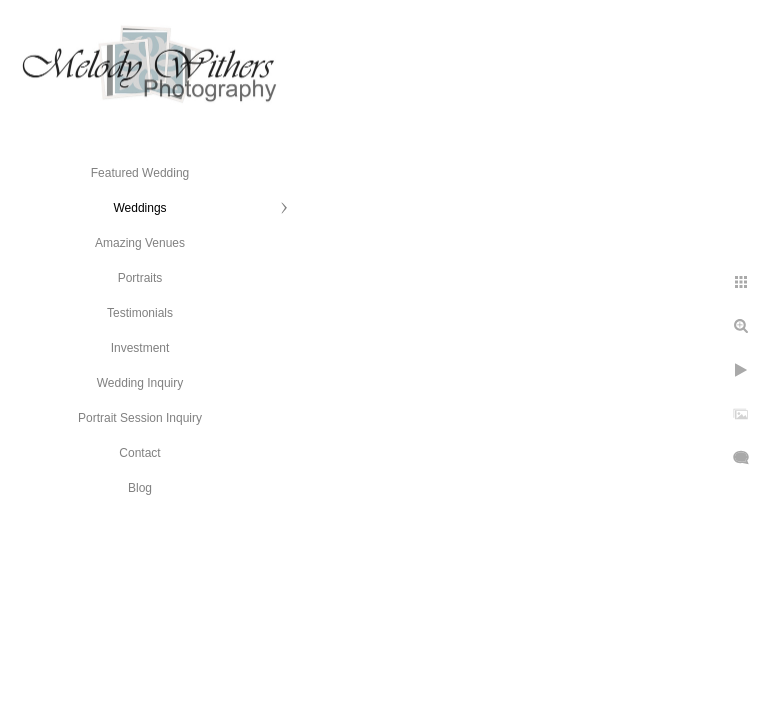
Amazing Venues (140, 243)
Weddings (139, 208)
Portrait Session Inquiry (140, 418)
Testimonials (140, 313)
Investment (140, 348)
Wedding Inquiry (140, 383)
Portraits (140, 278)
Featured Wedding (140, 173)
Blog (140, 488)
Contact (139, 453)
